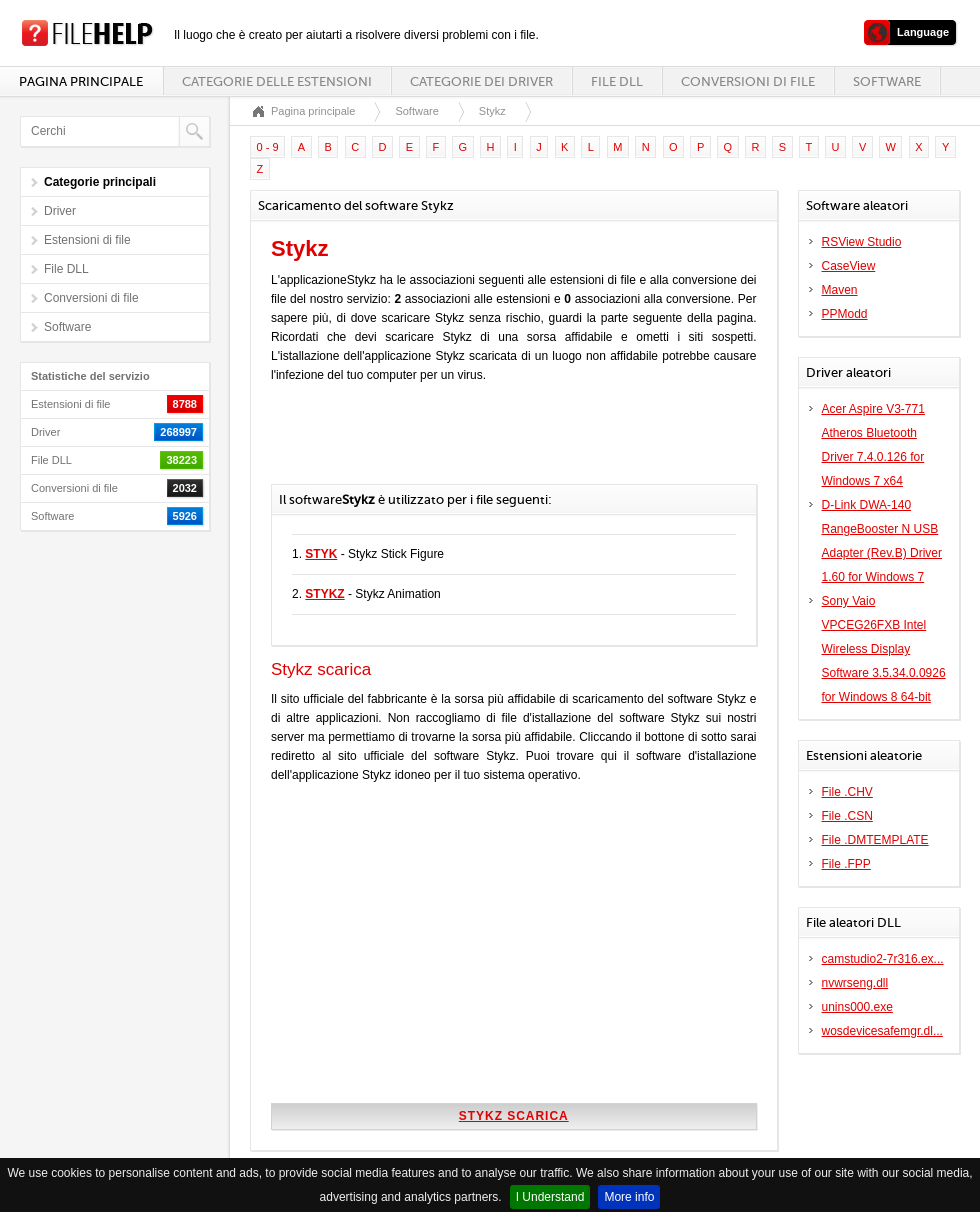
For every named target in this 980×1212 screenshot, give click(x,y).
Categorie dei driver (481, 81)
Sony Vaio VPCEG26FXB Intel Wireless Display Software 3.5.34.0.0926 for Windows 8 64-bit (884, 649)
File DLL (617, 81)
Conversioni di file (748, 81)
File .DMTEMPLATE (875, 840)
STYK (321, 554)
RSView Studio (862, 242)
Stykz (492, 111)
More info (629, 1197)
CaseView (849, 266)
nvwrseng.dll (855, 983)
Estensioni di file (87, 240)
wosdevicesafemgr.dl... (882, 1031)
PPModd (845, 314)
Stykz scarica (514, 1116)
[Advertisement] (505, 444)
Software (887, 81)
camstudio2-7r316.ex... (883, 959)
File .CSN (847, 816)
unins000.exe (857, 1007)
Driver (60, 211)
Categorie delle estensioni (277, 81)
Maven (840, 290)
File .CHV (847, 792)
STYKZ (324, 594)
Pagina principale (81, 81)
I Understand (550, 1197)
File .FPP (846, 864)
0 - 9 (268, 147)
